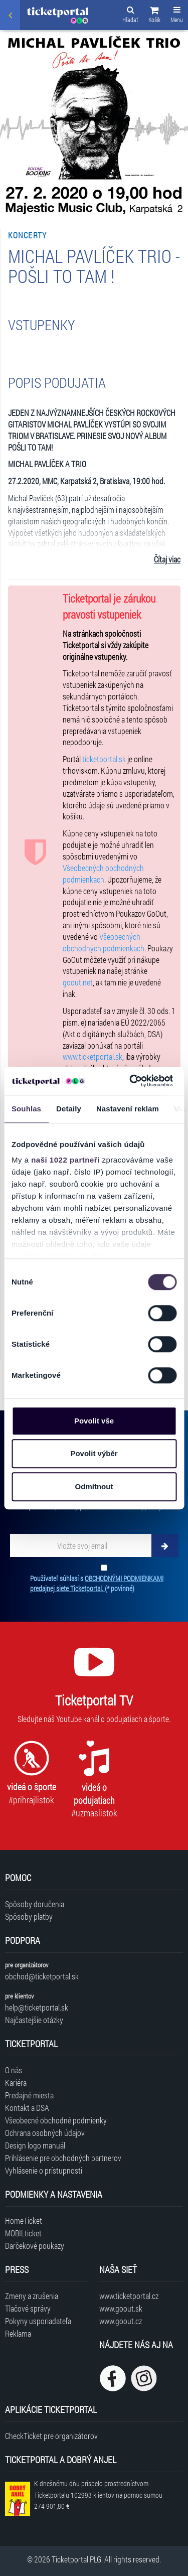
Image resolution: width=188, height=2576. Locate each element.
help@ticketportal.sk (36, 2007)
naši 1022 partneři (65, 1160)
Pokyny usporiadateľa (38, 2321)
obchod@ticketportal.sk (42, 1976)
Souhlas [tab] (26, 1108)
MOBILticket (23, 2233)
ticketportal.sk (104, 759)
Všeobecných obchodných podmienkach (103, 874)
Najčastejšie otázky (34, 2020)
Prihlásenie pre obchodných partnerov (63, 2158)
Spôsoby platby (29, 1916)
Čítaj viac (167, 559)
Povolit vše (94, 1420)
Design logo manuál (35, 2145)
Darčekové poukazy (34, 2245)
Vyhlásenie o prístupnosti (43, 2170)
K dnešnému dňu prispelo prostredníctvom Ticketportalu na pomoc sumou (98, 2495)
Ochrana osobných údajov (45, 2132)
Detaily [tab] (68, 1108)
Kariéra (16, 2082)
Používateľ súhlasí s (96, 1583)
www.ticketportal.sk (92, 1056)
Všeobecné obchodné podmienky (56, 2120)
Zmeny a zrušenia (31, 2296)
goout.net (78, 982)
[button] (154, 16)
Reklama (18, 2333)
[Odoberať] (164, 1545)
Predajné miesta (29, 2095)
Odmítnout (94, 1486)
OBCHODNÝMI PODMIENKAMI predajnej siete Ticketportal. (96, 1583)
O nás (13, 2070)
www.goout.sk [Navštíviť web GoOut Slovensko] (120, 2308)
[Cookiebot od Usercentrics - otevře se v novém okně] (131, 1080)
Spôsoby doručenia (34, 1904)
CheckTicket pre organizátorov (51, 2435)
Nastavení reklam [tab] (127, 1108)
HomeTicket (23, 2220)
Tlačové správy (28, 2308)
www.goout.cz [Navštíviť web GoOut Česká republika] (120, 2321)
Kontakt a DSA (27, 2107)
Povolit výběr (93, 1453)
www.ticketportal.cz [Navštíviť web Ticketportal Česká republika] (128, 2296)
